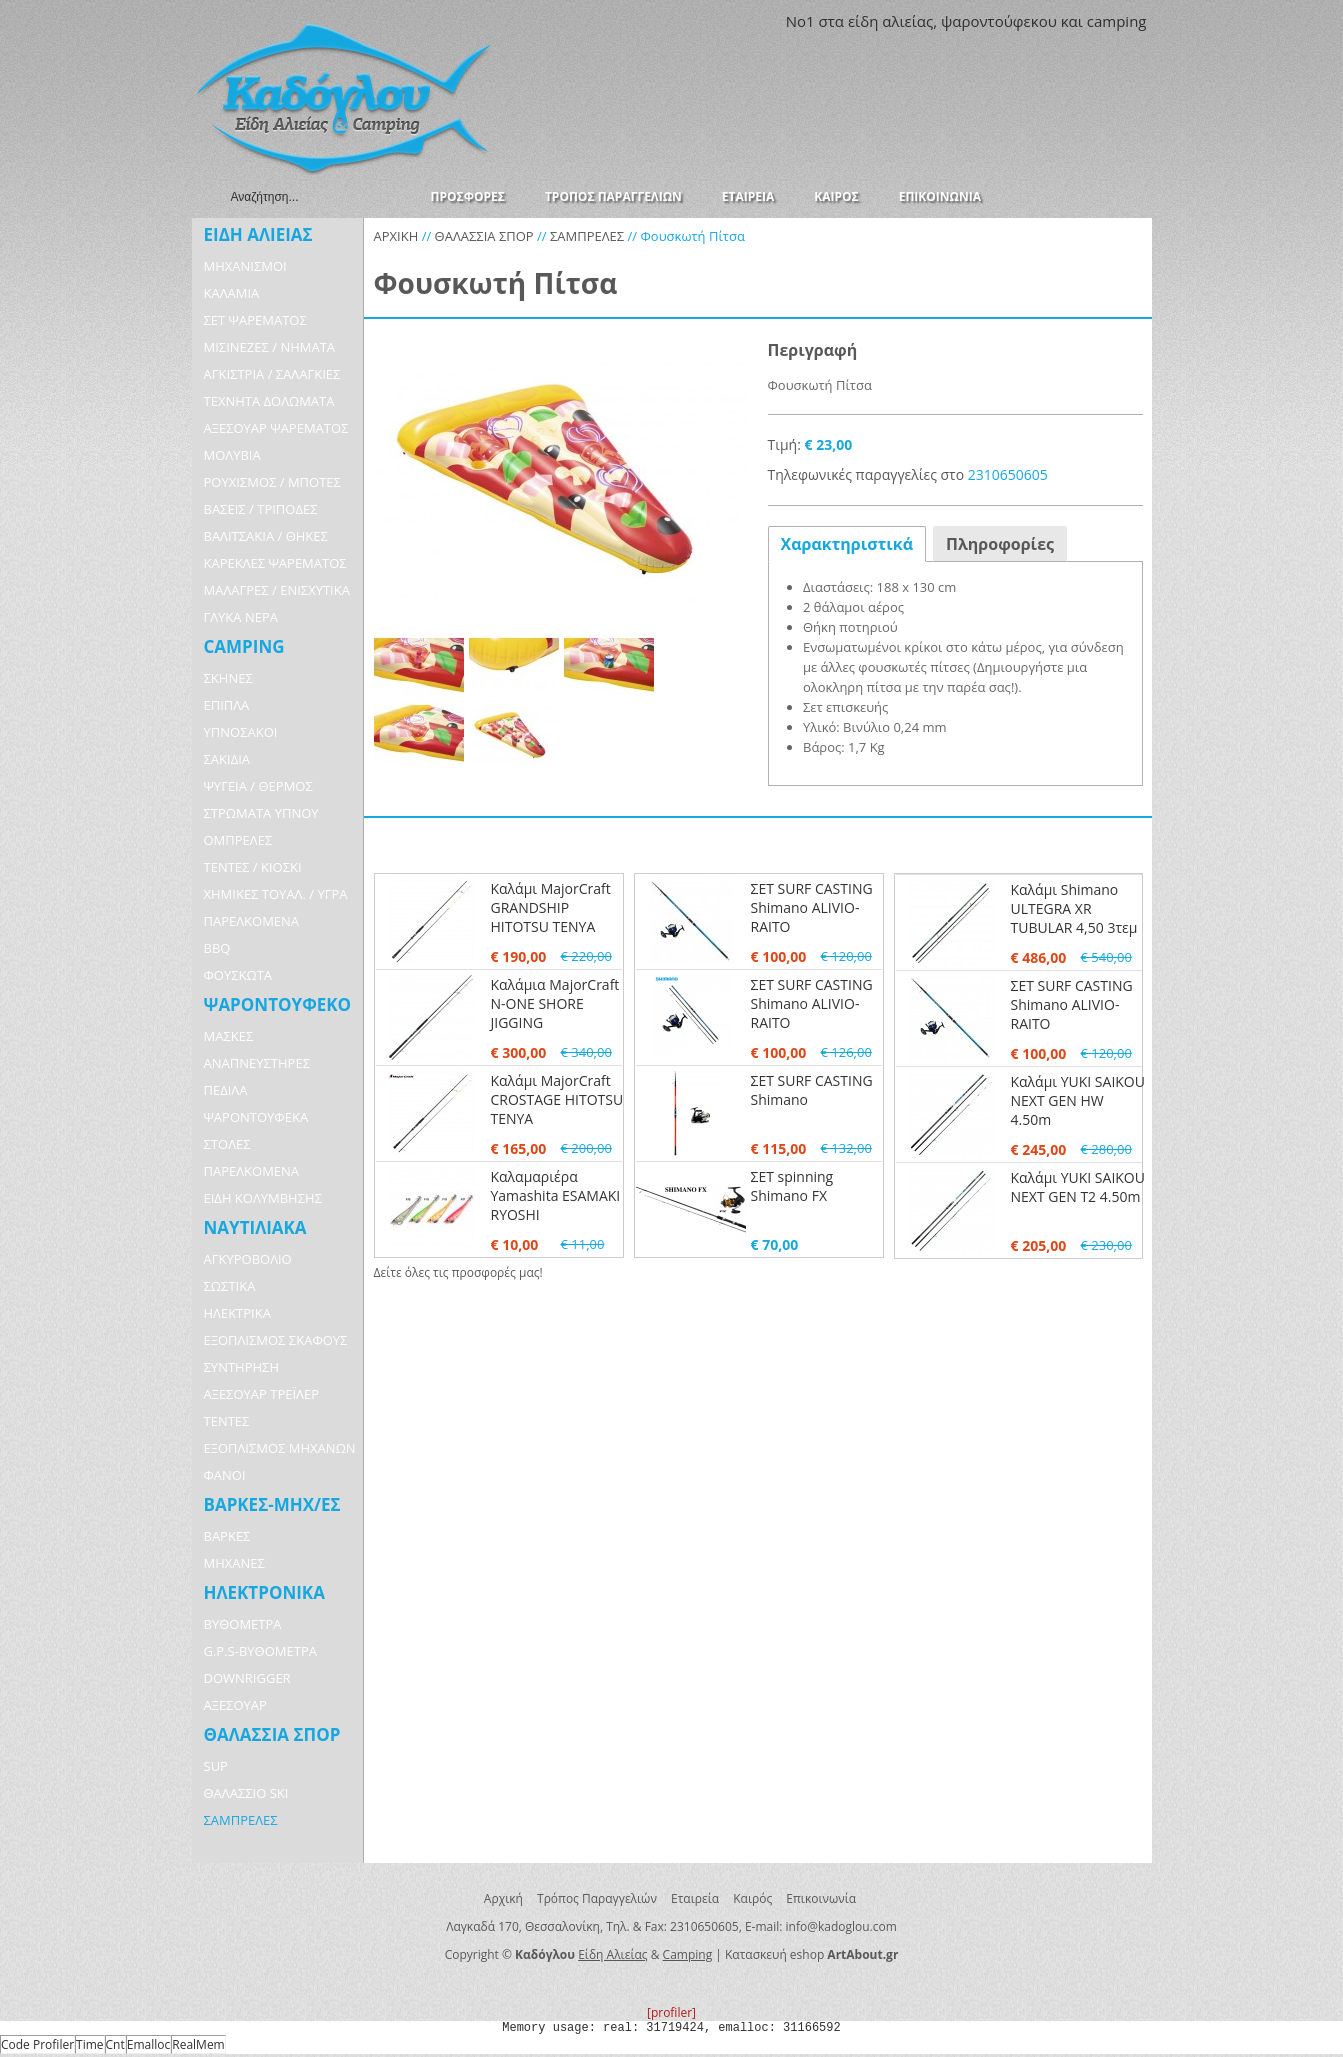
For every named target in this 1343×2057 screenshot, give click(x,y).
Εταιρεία (695, 1898)
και (1072, 21)
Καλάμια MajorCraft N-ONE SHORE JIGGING (555, 1003)
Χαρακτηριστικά (847, 544)
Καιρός (752, 1898)
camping (1117, 21)
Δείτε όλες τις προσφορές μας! (458, 1272)
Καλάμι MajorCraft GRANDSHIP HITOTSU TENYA (551, 907)
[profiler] (671, 2012)
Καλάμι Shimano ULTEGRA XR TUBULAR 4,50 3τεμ (1074, 908)
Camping (688, 1954)
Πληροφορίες (1000, 544)
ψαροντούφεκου (999, 21)
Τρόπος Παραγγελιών (597, 1898)
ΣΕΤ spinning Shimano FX (792, 1186)
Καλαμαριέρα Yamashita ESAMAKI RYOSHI (556, 1195)
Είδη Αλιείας (612, 1954)
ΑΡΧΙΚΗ (396, 236)
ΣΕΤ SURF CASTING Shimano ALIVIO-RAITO (812, 907)
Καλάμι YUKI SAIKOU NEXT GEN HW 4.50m (1078, 1100)
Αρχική (503, 1898)
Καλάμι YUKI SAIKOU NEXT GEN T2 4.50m (1078, 1187)
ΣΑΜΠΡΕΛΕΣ (587, 236)
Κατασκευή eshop (774, 1954)
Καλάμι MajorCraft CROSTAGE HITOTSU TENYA (557, 1099)
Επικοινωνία (821, 1898)
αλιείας (907, 21)
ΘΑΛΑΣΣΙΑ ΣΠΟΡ (484, 236)
